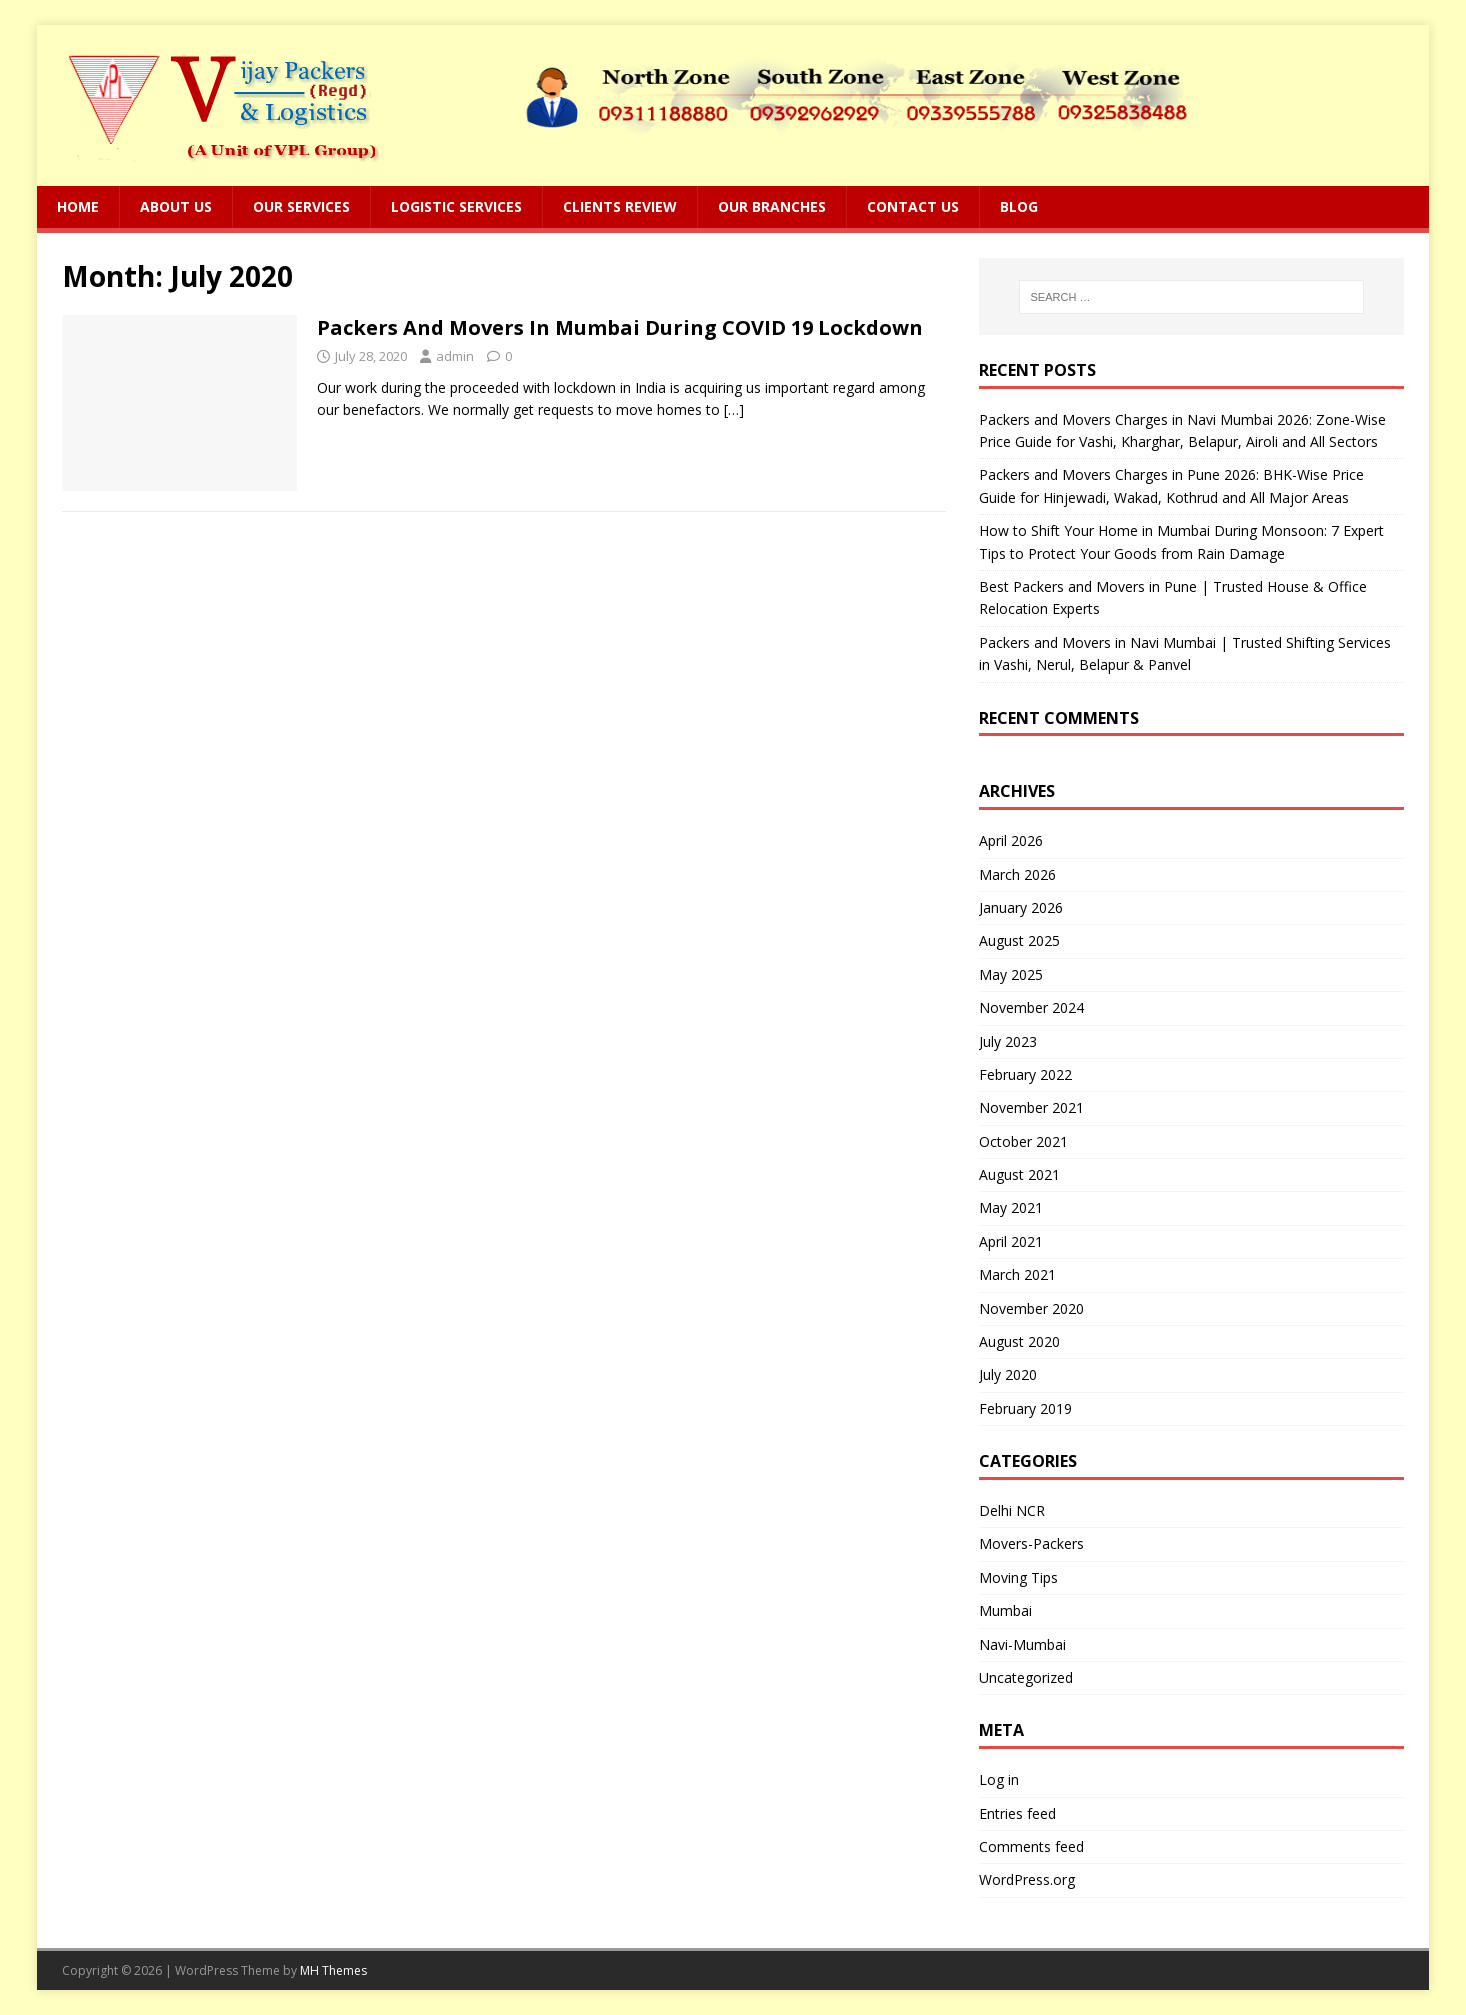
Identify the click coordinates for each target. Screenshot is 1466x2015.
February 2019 (1025, 1408)
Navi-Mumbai (1022, 1644)
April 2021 (1011, 1241)
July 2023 (1008, 1041)
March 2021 (1017, 1274)
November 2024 (1031, 1007)
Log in (999, 1779)
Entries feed (1017, 1813)
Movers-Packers (1031, 1543)
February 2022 (1025, 1074)
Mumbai (1005, 1610)
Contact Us (913, 206)
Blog (1019, 206)
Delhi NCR (1012, 1510)
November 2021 (1031, 1107)
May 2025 (1011, 974)
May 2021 (1011, 1207)
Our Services (301, 206)
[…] (734, 409)
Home (78, 206)
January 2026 (1021, 907)
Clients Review (620, 206)
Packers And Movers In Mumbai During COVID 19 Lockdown (620, 327)
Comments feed (1031, 1846)
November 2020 (1031, 1308)
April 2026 (1011, 840)
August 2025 (1019, 940)
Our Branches (772, 206)
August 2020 (1019, 1341)
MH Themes (333, 1970)
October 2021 (1023, 1141)
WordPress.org (1027, 1879)
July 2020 (1008, 1374)
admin (455, 356)
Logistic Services (456, 206)
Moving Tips (1018, 1577)
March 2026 (1017, 874)
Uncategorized (1026, 1677)
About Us (176, 206)
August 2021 (1019, 1174)
